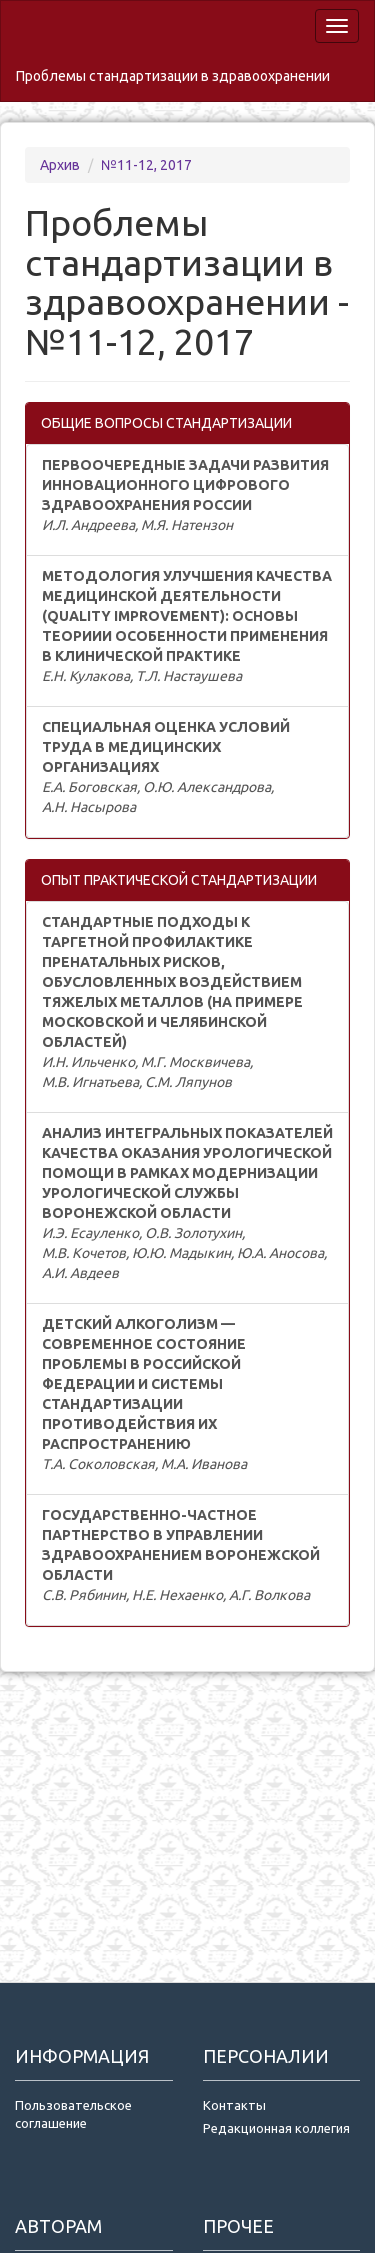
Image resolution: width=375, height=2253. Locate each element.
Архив (61, 165)
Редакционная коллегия (276, 2128)
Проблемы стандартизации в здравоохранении (173, 76)
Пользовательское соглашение (73, 2114)
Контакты (234, 2105)
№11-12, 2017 (146, 165)
